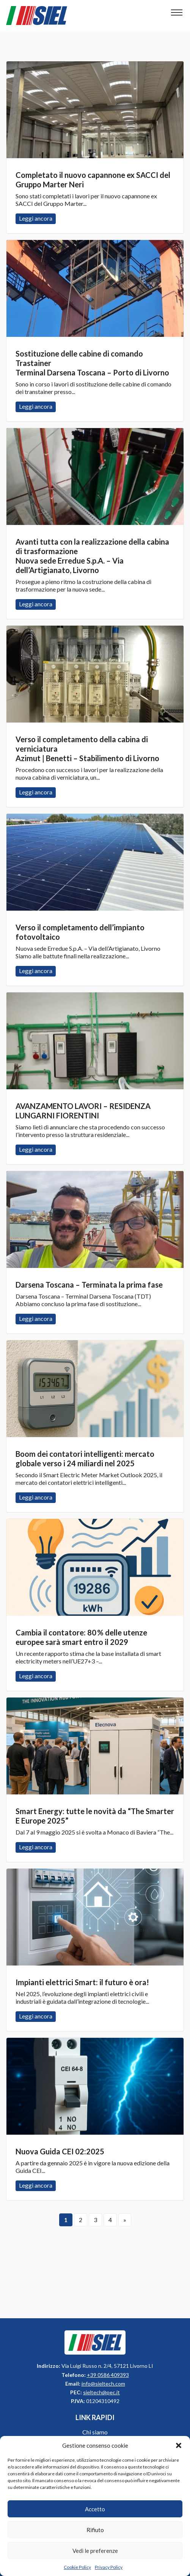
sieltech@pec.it (101, 2392)
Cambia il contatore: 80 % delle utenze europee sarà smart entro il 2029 (81, 1637)
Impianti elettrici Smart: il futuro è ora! (82, 1982)
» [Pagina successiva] (124, 2219)
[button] (178, 2445)
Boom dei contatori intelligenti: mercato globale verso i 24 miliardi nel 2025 (85, 1458)
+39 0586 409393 (108, 2375)
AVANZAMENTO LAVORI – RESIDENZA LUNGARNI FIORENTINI (83, 1110)
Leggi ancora (95, 109)
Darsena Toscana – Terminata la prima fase (89, 1284)
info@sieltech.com (103, 2383)
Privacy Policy (108, 2567)
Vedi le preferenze (95, 2550)
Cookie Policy (77, 2567)
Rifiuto (95, 2529)
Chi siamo (95, 2432)
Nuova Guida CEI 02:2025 (60, 2151)
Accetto (95, 2509)
